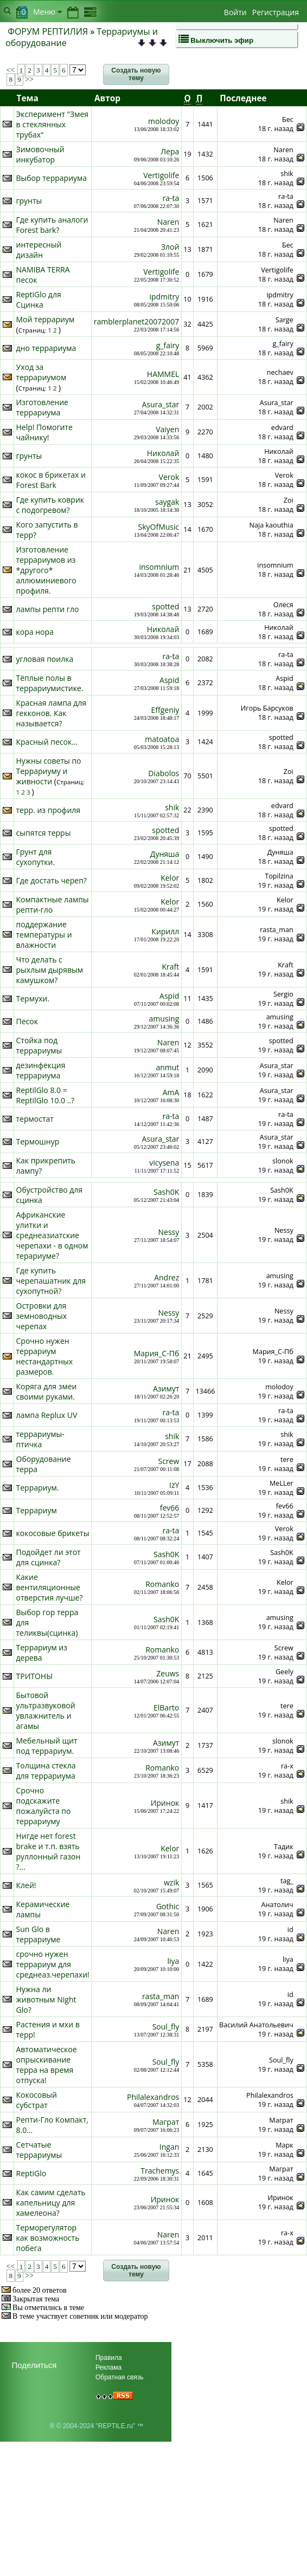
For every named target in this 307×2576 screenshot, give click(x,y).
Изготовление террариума (42, 407)
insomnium (159, 567)
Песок (27, 1021)
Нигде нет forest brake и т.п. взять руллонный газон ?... (48, 1851)
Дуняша (164, 854)
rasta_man (160, 1996)
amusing (164, 1018)
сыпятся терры (43, 833)
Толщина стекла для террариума (46, 1770)
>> (28, 79)
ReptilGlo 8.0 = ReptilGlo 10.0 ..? (45, 1095)
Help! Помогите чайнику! (44, 432)
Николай (163, 453)
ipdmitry (164, 296)
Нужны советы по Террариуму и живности (48, 771)
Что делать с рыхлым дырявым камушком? (50, 969)
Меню (47, 11)
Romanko (162, 1584)
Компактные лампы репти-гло (52, 904)
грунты (29, 201)
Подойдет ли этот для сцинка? (48, 1557)
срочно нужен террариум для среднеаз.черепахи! (52, 1964)
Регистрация (275, 12)
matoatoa (162, 739)
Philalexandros (153, 2097)
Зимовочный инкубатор (40, 154)
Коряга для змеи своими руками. (46, 1391)
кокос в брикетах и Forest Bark (51, 480)
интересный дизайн (39, 249)
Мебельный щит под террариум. (47, 1745)
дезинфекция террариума (41, 1070)
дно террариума (46, 348)
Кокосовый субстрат (36, 2100)
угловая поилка (45, 659)
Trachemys (159, 2170)
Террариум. (37, 1487)
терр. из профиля (48, 810)
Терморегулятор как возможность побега (48, 2237)
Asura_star (160, 404)
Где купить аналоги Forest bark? (52, 224)
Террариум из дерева (42, 1652)
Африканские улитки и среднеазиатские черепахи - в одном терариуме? (52, 1235)
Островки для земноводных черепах (41, 1315)
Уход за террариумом (41, 372)
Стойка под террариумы (39, 1045)
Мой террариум (45, 319)
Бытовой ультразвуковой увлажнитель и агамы (45, 1710)
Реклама (108, 2367)
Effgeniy (165, 710)
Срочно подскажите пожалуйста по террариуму (43, 1805)
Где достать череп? (51, 880)
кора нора (35, 632)
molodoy (163, 121)
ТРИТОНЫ (34, 1676)
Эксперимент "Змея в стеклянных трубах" (52, 124)
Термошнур (38, 1141)
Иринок (165, 1803)
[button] (136, 75)
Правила (108, 2358)
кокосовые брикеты (52, 1533)
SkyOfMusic (159, 527)
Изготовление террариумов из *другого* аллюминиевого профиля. (46, 570)
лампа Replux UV (47, 1415)
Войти (235, 12)
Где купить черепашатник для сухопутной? (51, 1280)
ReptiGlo (31, 2173)
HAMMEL (163, 374)
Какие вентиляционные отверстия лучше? (49, 1587)
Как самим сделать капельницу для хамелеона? (51, 2202)
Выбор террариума (51, 178)
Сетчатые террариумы (39, 2149)
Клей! (26, 1885)
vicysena (164, 1162)
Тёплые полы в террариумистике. (50, 683)
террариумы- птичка (40, 1439)
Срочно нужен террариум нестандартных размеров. (44, 1356)
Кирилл (165, 931)
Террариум (36, 1510)
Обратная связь (119, 2377)
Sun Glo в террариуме (38, 1934)
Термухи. (32, 998)
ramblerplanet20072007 (137, 321)
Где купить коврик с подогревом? (50, 505)
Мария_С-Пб (157, 1353)
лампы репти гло (47, 609)
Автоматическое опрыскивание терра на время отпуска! (46, 2064)
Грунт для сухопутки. (35, 857)
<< (11, 70)
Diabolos (163, 773)
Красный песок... (47, 742)
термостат (35, 1119)
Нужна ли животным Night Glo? (46, 1999)
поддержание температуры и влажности (44, 934)
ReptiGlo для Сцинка (38, 299)
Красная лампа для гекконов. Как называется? (51, 713)
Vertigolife (161, 175)
